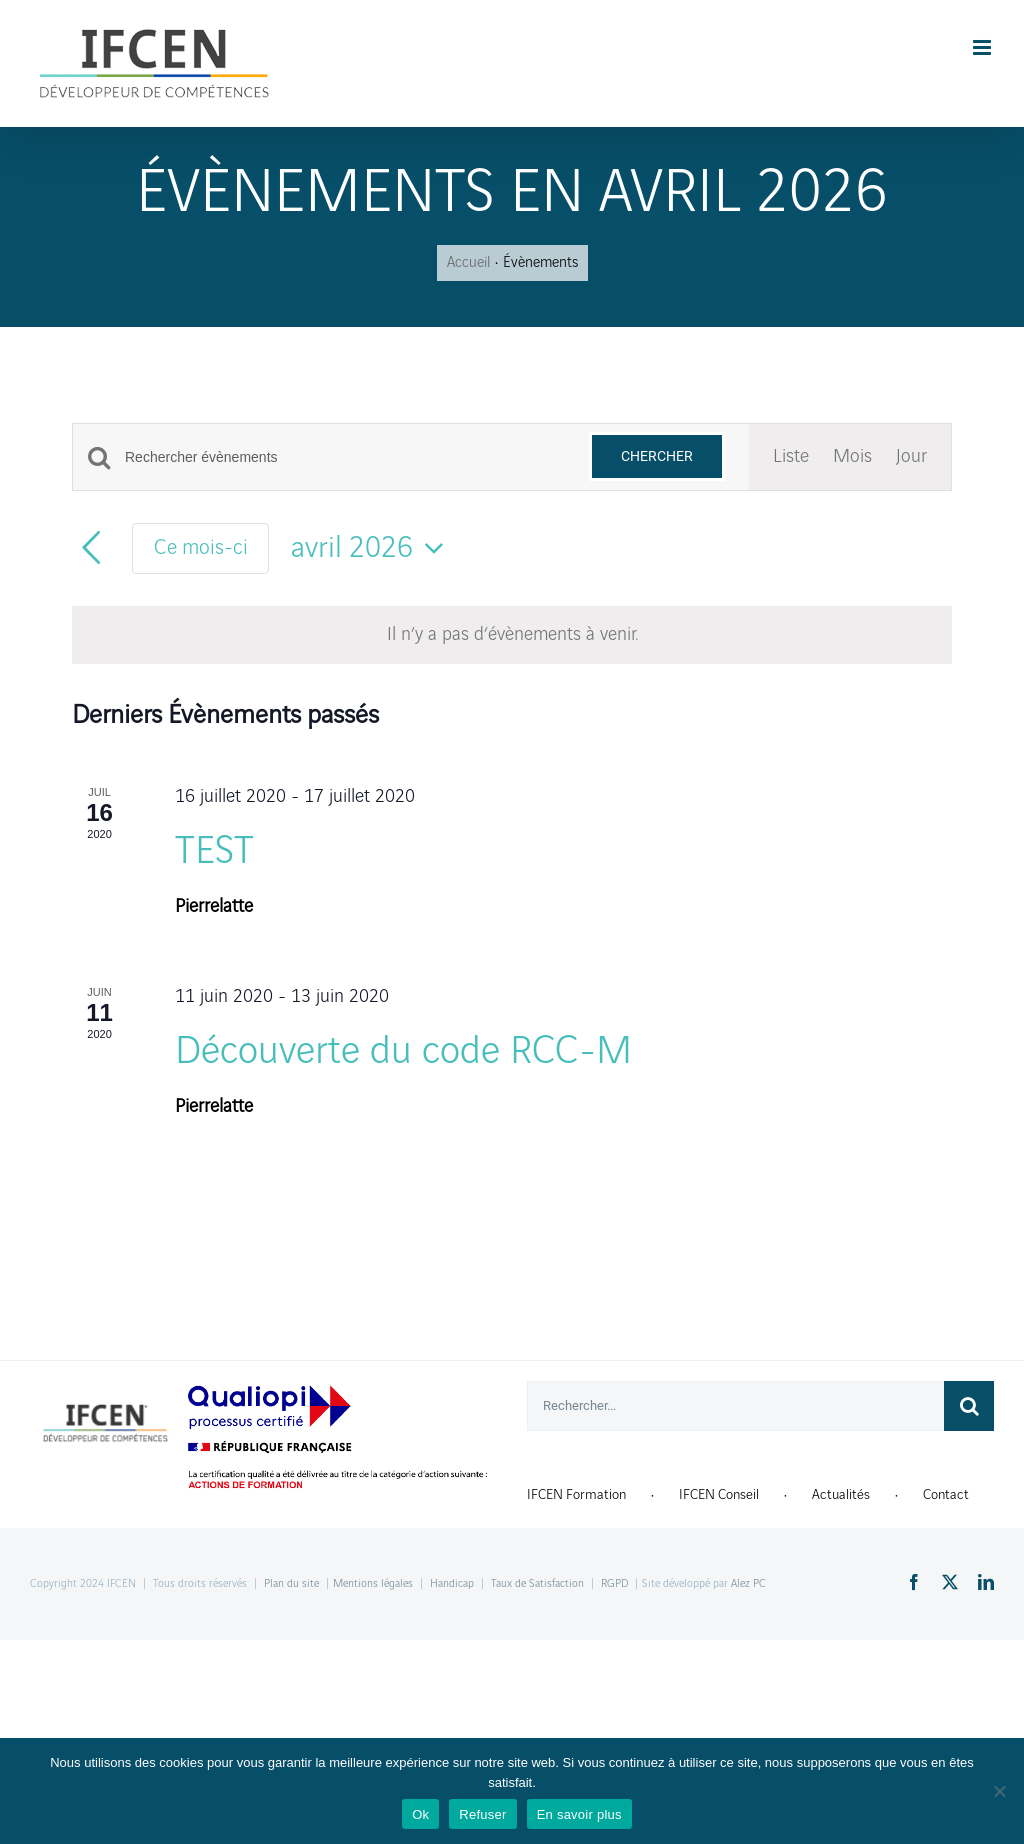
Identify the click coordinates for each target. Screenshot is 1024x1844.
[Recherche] (969, 1406)
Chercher (657, 456)
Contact (946, 1494)
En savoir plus (579, 1814)
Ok (420, 1814)
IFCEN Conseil (719, 1494)
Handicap (452, 1584)
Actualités (841, 1494)
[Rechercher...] (735, 1406)
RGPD (614, 1584)
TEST (214, 852)
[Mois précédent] (91, 548)
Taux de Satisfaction (537, 1584)
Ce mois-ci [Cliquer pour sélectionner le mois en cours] (201, 548)
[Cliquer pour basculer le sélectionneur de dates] (373, 548)
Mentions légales (373, 1584)
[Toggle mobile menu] (983, 47)
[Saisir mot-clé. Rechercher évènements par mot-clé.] (345, 457)
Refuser (482, 1814)
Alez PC (748, 1584)
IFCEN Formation (576, 1494)
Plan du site (291, 1584)
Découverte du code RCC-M (403, 1052)
